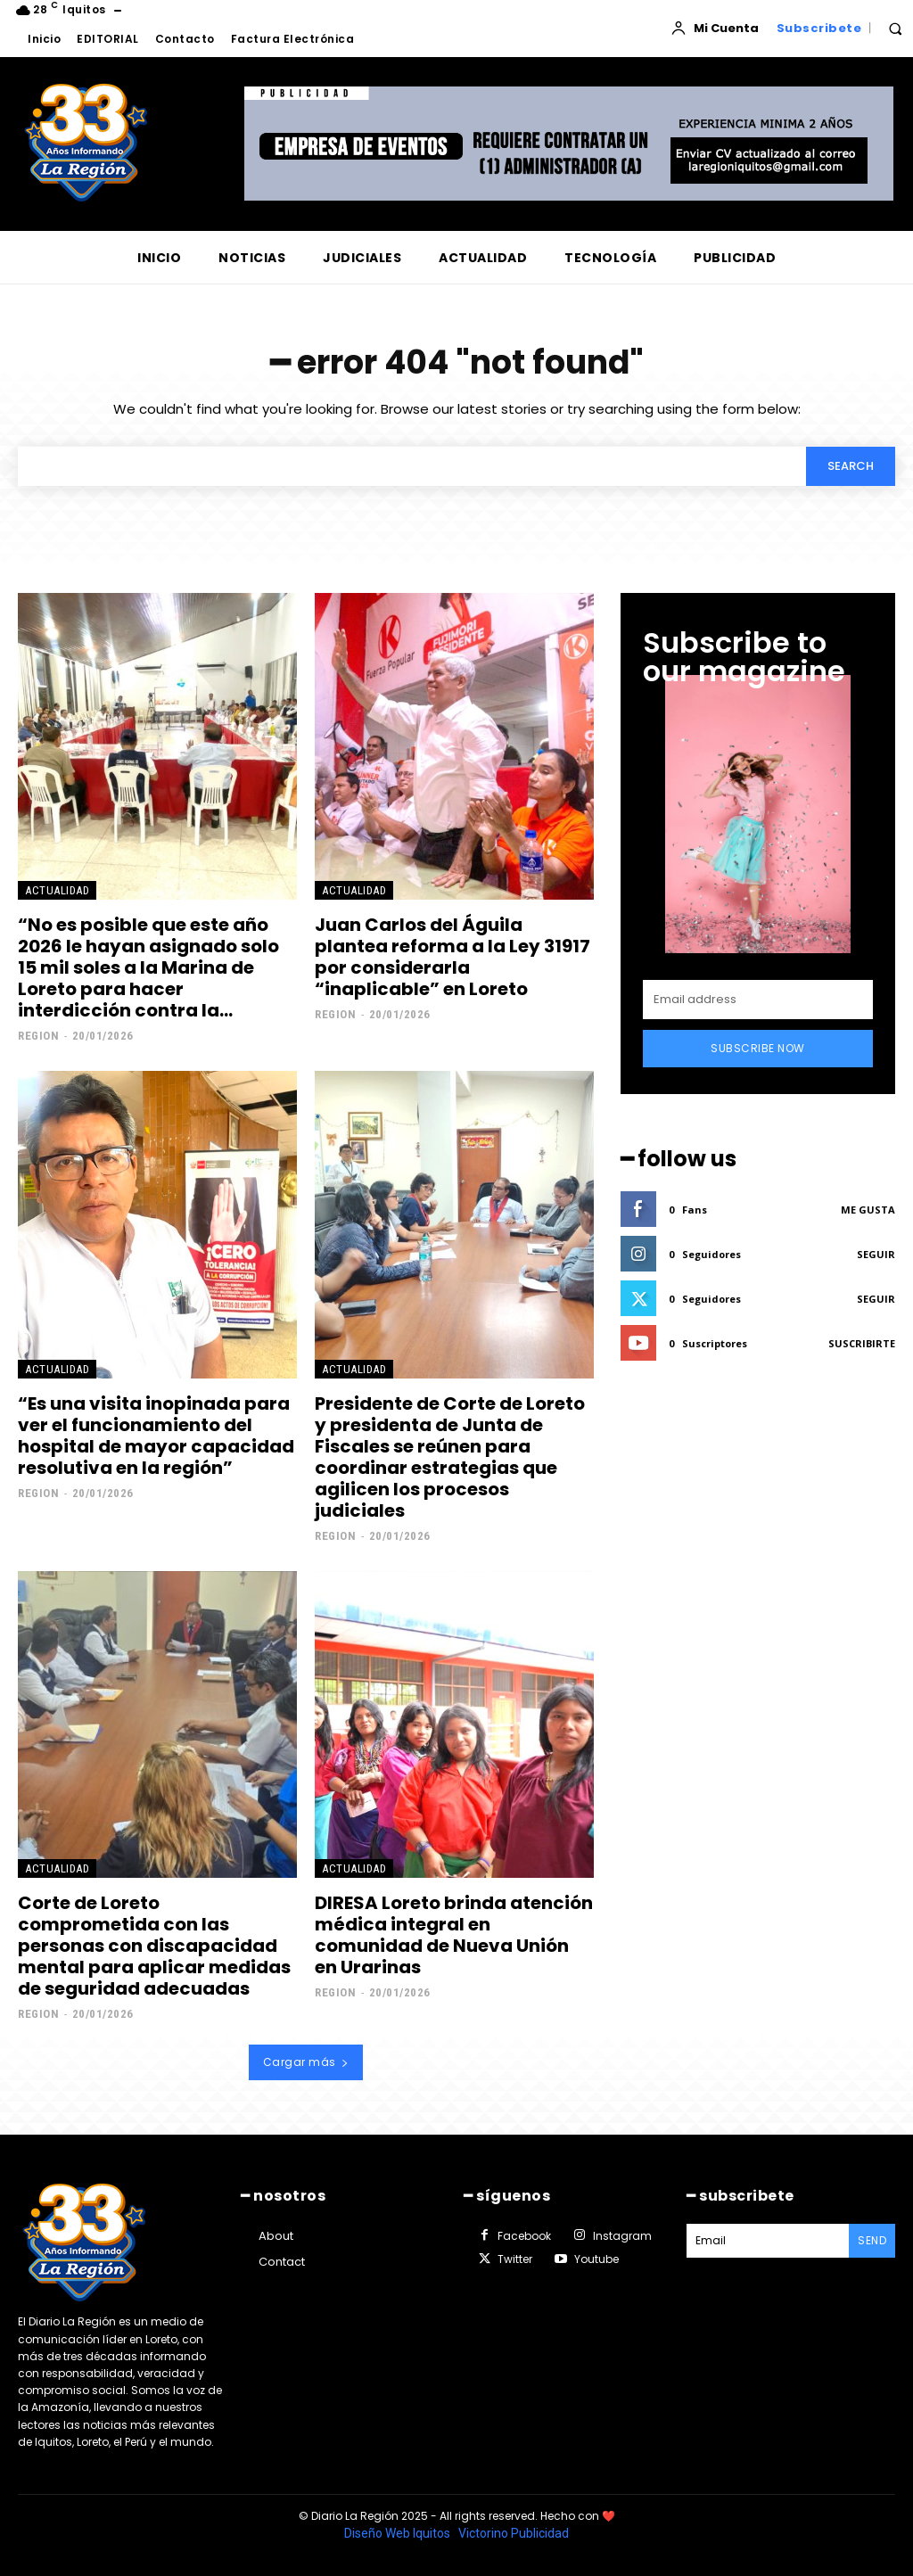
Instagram (622, 2235)
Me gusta (868, 1209)
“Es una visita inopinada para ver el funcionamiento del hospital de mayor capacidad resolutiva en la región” (156, 1435)
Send (872, 2240)
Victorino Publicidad (513, 2533)
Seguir (876, 1254)
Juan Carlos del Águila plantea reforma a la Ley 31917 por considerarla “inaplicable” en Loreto (452, 956)
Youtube (596, 2259)
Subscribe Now (758, 1048)
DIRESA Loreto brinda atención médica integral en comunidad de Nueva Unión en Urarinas (454, 1934)
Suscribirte (861, 1343)
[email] (758, 999)
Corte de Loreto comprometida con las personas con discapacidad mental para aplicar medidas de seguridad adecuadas (154, 1945)
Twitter (515, 2259)
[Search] (850, 466)
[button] (895, 28)
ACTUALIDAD (57, 890)
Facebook (524, 2235)
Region (38, 1035)
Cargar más (306, 2062)
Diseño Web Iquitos (398, 2533)
